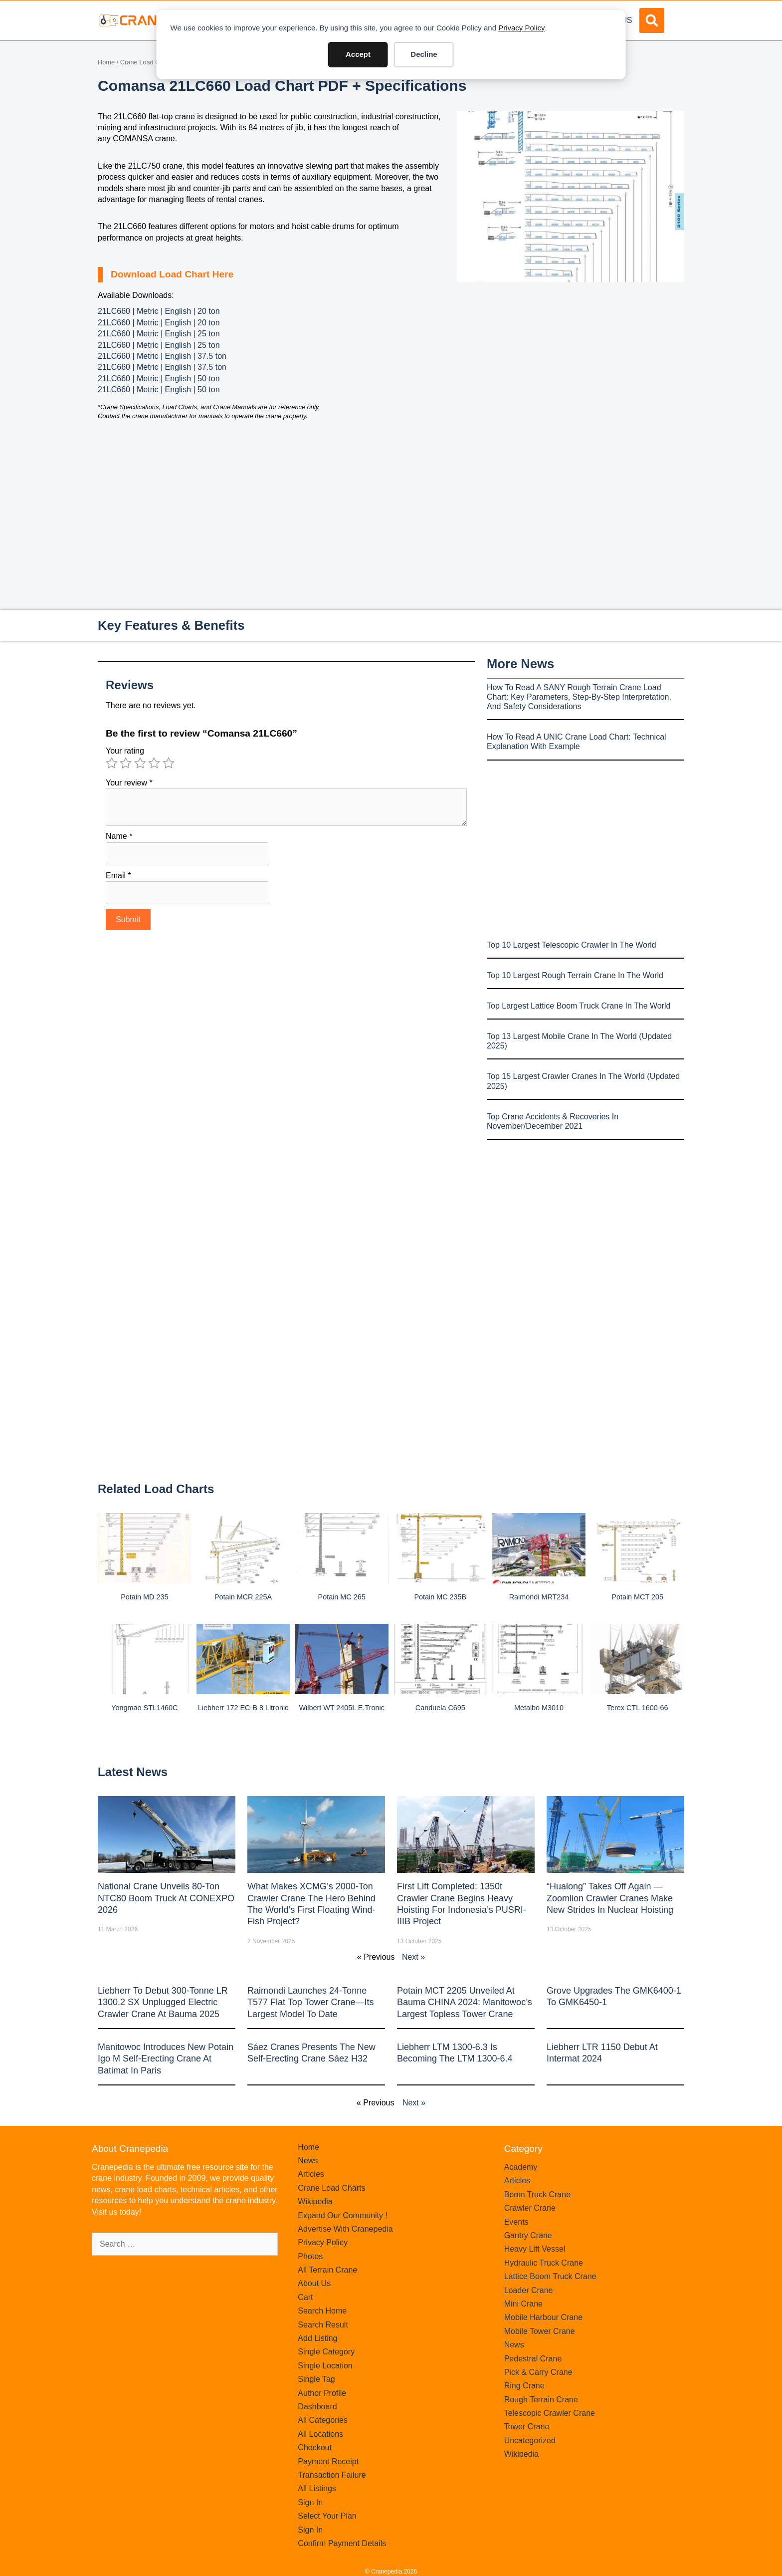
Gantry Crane (528, 2235)
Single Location (325, 2365)
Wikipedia (315, 2201)
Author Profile (322, 2393)
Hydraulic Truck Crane (543, 2263)
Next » (413, 1957)
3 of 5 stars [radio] (140, 763)
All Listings (317, 2488)
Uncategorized (530, 2440)
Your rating (125, 751)
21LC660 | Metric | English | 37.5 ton (162, 356)
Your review (129, 782)
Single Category (326, 2351)
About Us (314, 2283)
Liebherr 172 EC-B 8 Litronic (243, 1708)
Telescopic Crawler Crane (549, 2413)
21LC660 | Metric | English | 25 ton (159, 333)
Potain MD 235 (144, 1597)
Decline (423, 54)
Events (516, 2222)
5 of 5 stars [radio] (169, 763)
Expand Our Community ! (343, 2215)
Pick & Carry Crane (538, 2372)
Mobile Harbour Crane (543, 2317)
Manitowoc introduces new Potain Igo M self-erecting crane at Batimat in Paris (165, 2058)
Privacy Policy (521, 27)
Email (118, 875)
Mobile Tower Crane (539, 2331)
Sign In (310, 2502)
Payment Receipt (328, 2461)
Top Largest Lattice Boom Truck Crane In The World (578, 1006)
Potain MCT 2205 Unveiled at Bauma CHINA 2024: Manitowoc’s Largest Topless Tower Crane (464, 2002)
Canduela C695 (440, 1708)
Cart (305, 2297)
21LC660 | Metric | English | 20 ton (159, 311)
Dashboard (317, 2406)
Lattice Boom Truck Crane (550, 2276)
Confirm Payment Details (342, 2543)
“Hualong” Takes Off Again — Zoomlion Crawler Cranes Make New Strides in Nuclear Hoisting (610, 1898)
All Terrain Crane (327, 2270)
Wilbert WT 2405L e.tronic (341, 1708)
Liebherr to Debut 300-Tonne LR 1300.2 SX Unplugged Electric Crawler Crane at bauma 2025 (163, 2002)
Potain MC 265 (342, 1597)
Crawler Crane (530, 2208)
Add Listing (317, 2338)
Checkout (315, 2447)
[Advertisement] (570, 366)
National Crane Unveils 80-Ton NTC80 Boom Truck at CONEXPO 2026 (166, 1898)
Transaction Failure (332, 2475)
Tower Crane (527, 2426)
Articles (311, 2174)
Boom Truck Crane (537, 2194)
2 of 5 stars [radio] (126, 763)
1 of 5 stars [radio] (112, 763)
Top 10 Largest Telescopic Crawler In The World (571, 945)
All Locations (320, 2434)
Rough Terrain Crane (541, 2399)
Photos (310, 2256)
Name (119, 836)
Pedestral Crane (533, 2358)
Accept (358, 54)
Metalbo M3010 (539, 1708)
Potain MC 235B (440, 1597)
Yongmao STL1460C (144, 1708)
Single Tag (316, 2379)
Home (106, 62)
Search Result (323, 2324)
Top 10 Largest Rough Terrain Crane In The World (575, 975)
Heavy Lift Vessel (535, 2249)
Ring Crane (524, 2385)
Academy (521, 2167)
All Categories (323, 2420)
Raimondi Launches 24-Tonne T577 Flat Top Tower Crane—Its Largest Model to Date (310, 2002)
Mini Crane (523, 2304)
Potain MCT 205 (637, 1597)
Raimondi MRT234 (539, 1597)
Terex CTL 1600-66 (637, 1708)
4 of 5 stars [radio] (154, 763)
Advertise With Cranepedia (345, 2229)
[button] (651, 20)
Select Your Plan (327, 2516)
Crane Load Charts (147, 62)
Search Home (322, 2311)
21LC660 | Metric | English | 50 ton (159, 378)
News (308, 2160)
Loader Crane (528, 2290)
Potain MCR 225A (243, 1597)
